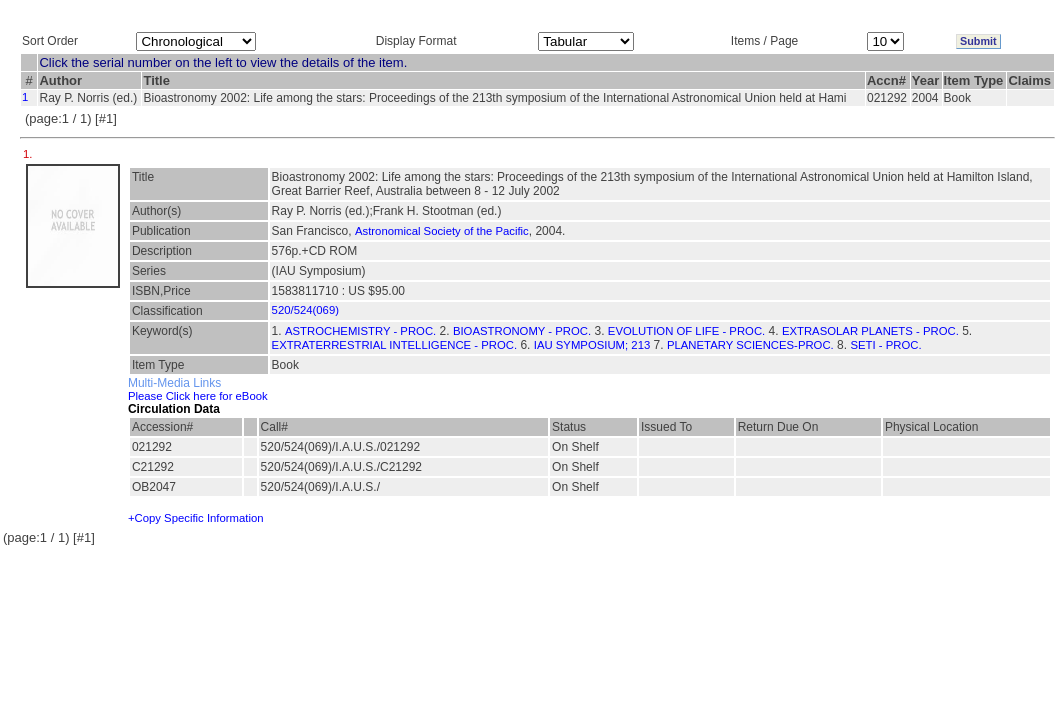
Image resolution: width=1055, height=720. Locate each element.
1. (29, 154)
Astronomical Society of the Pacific (442, 231)
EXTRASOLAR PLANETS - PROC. (870, 331)
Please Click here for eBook (198, 396)
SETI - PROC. (885, 345)
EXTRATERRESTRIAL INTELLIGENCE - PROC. (395, 345)
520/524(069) (305, 310)
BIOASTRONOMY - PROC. (522, 331)
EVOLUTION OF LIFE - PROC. (686, 331)
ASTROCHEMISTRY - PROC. (360, 331)
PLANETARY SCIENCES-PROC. (750, 345)
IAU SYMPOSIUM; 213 (592, 345)
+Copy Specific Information (196, 518)
